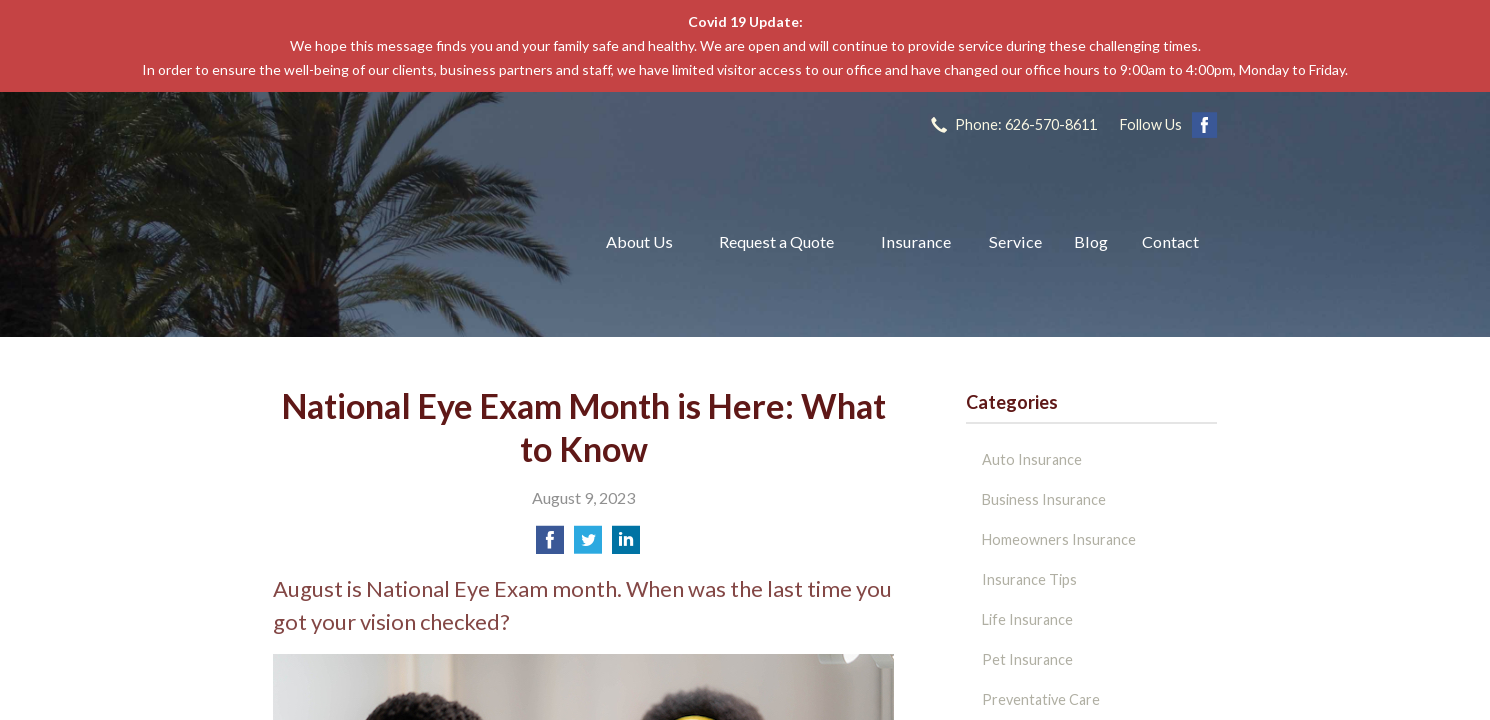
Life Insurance (1027, 619)
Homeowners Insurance (1059, 539)
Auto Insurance (1032, 459)
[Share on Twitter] (588, 545)
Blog (1091, 241)
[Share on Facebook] (550, 545)
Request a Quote (776, 241)
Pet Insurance (1027, 659)
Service (1015, 241)
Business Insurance (1044, 499)
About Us (639, 241)
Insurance (916, 241)
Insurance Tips (1029, 579)
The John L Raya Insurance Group (415, 242)
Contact (1170, 241)
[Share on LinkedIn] (626, 545)
